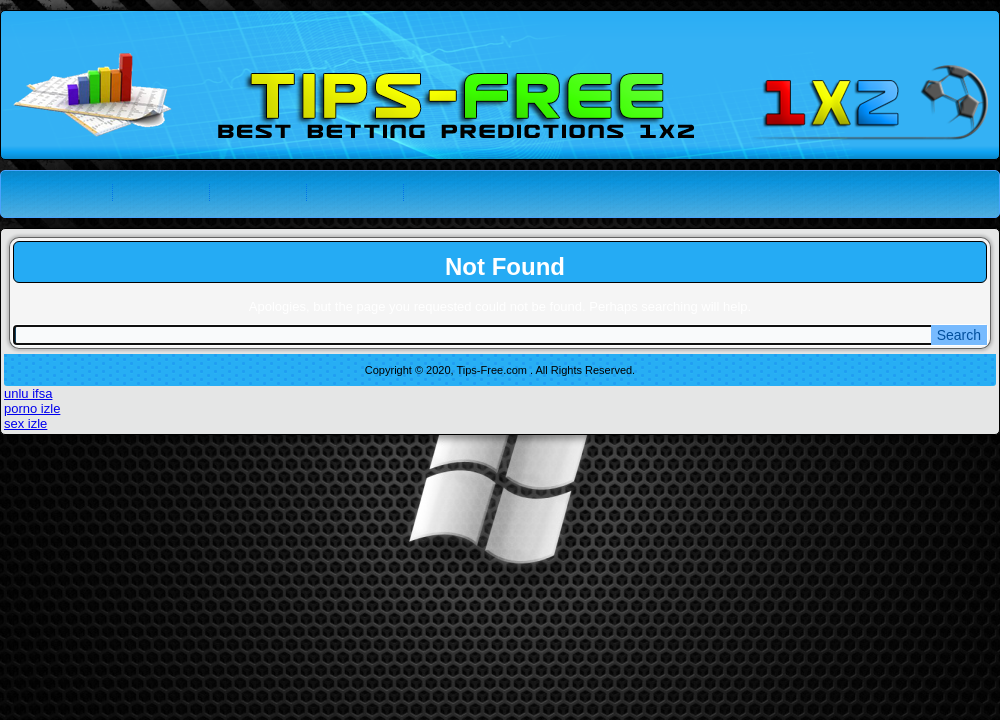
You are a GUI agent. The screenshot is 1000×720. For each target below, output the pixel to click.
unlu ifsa (28, 393)
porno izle (32, 408)
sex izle (25, 423)
